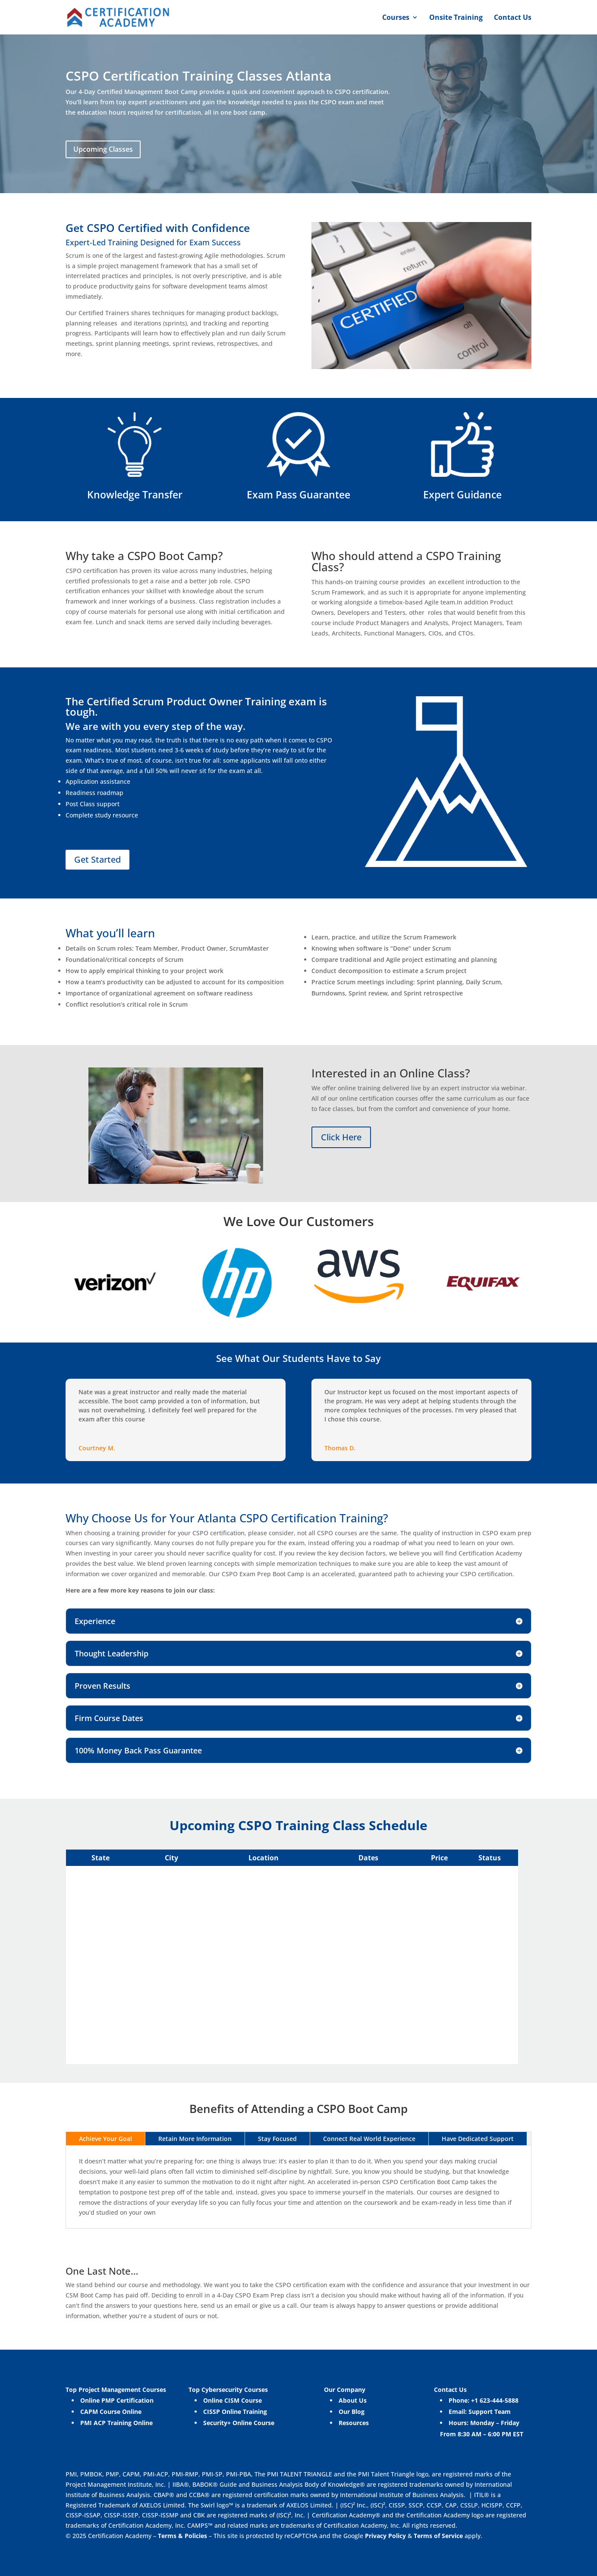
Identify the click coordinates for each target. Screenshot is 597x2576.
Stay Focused (277, 2139)
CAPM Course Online (110, 2411)
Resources (354, 2423)
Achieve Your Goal (105, 2139)
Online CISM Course (232, 2400)
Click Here (341, 1137)
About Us (353, 2400)
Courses (395, 18)
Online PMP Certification (117, 2400)
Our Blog (351, 2411)
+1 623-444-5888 (494, 2400)
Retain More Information (195, 2139)
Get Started (97, 859)
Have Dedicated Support (478, 2139)
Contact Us (512, 18)
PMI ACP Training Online (116, 2423)
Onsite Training (456, 18)
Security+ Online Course (238, 2423)
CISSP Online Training (235, 2411)
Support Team (489, 2411)
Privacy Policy (384, 2536)
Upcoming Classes (103, 149)
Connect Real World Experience (369, 2139)
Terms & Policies (182, 2536)
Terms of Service (439, 2536)
